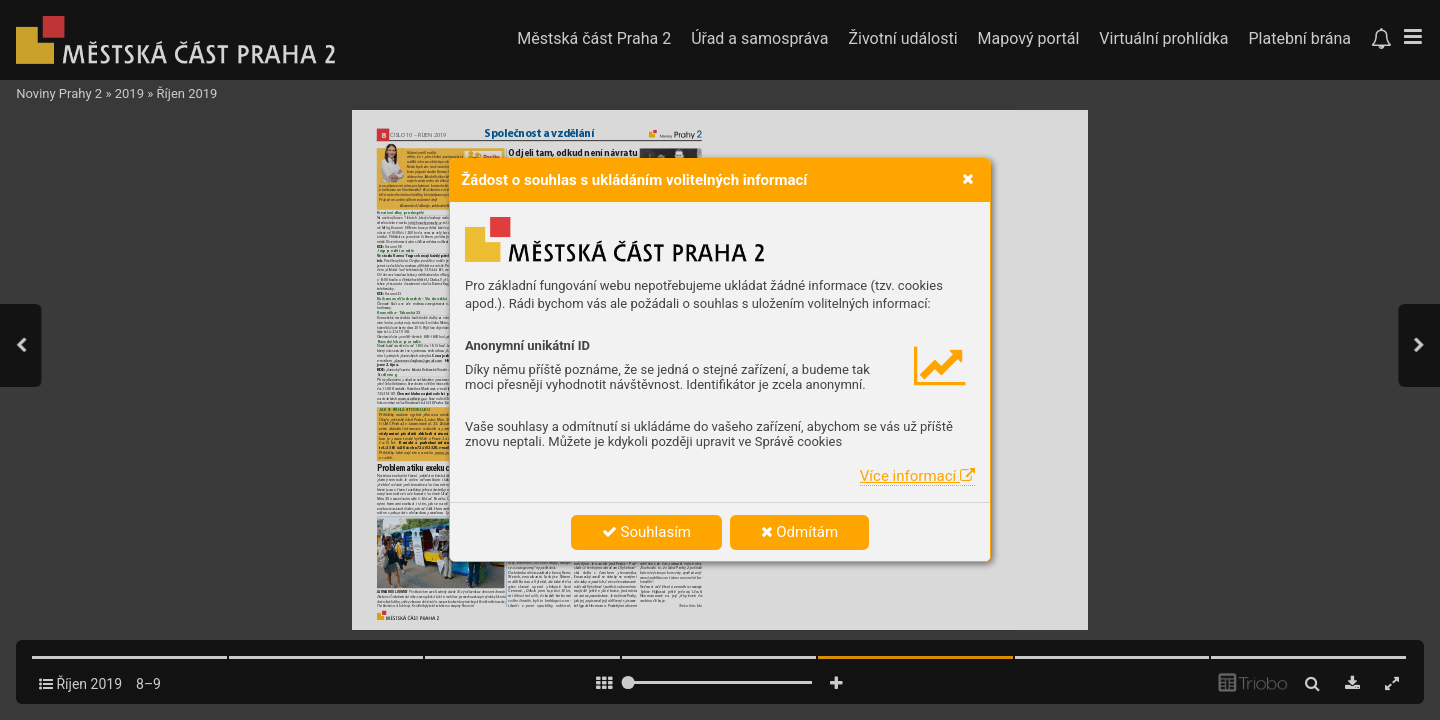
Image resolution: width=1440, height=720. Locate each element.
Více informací (917, 476)
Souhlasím (646, 532)
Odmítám (800, 532)
